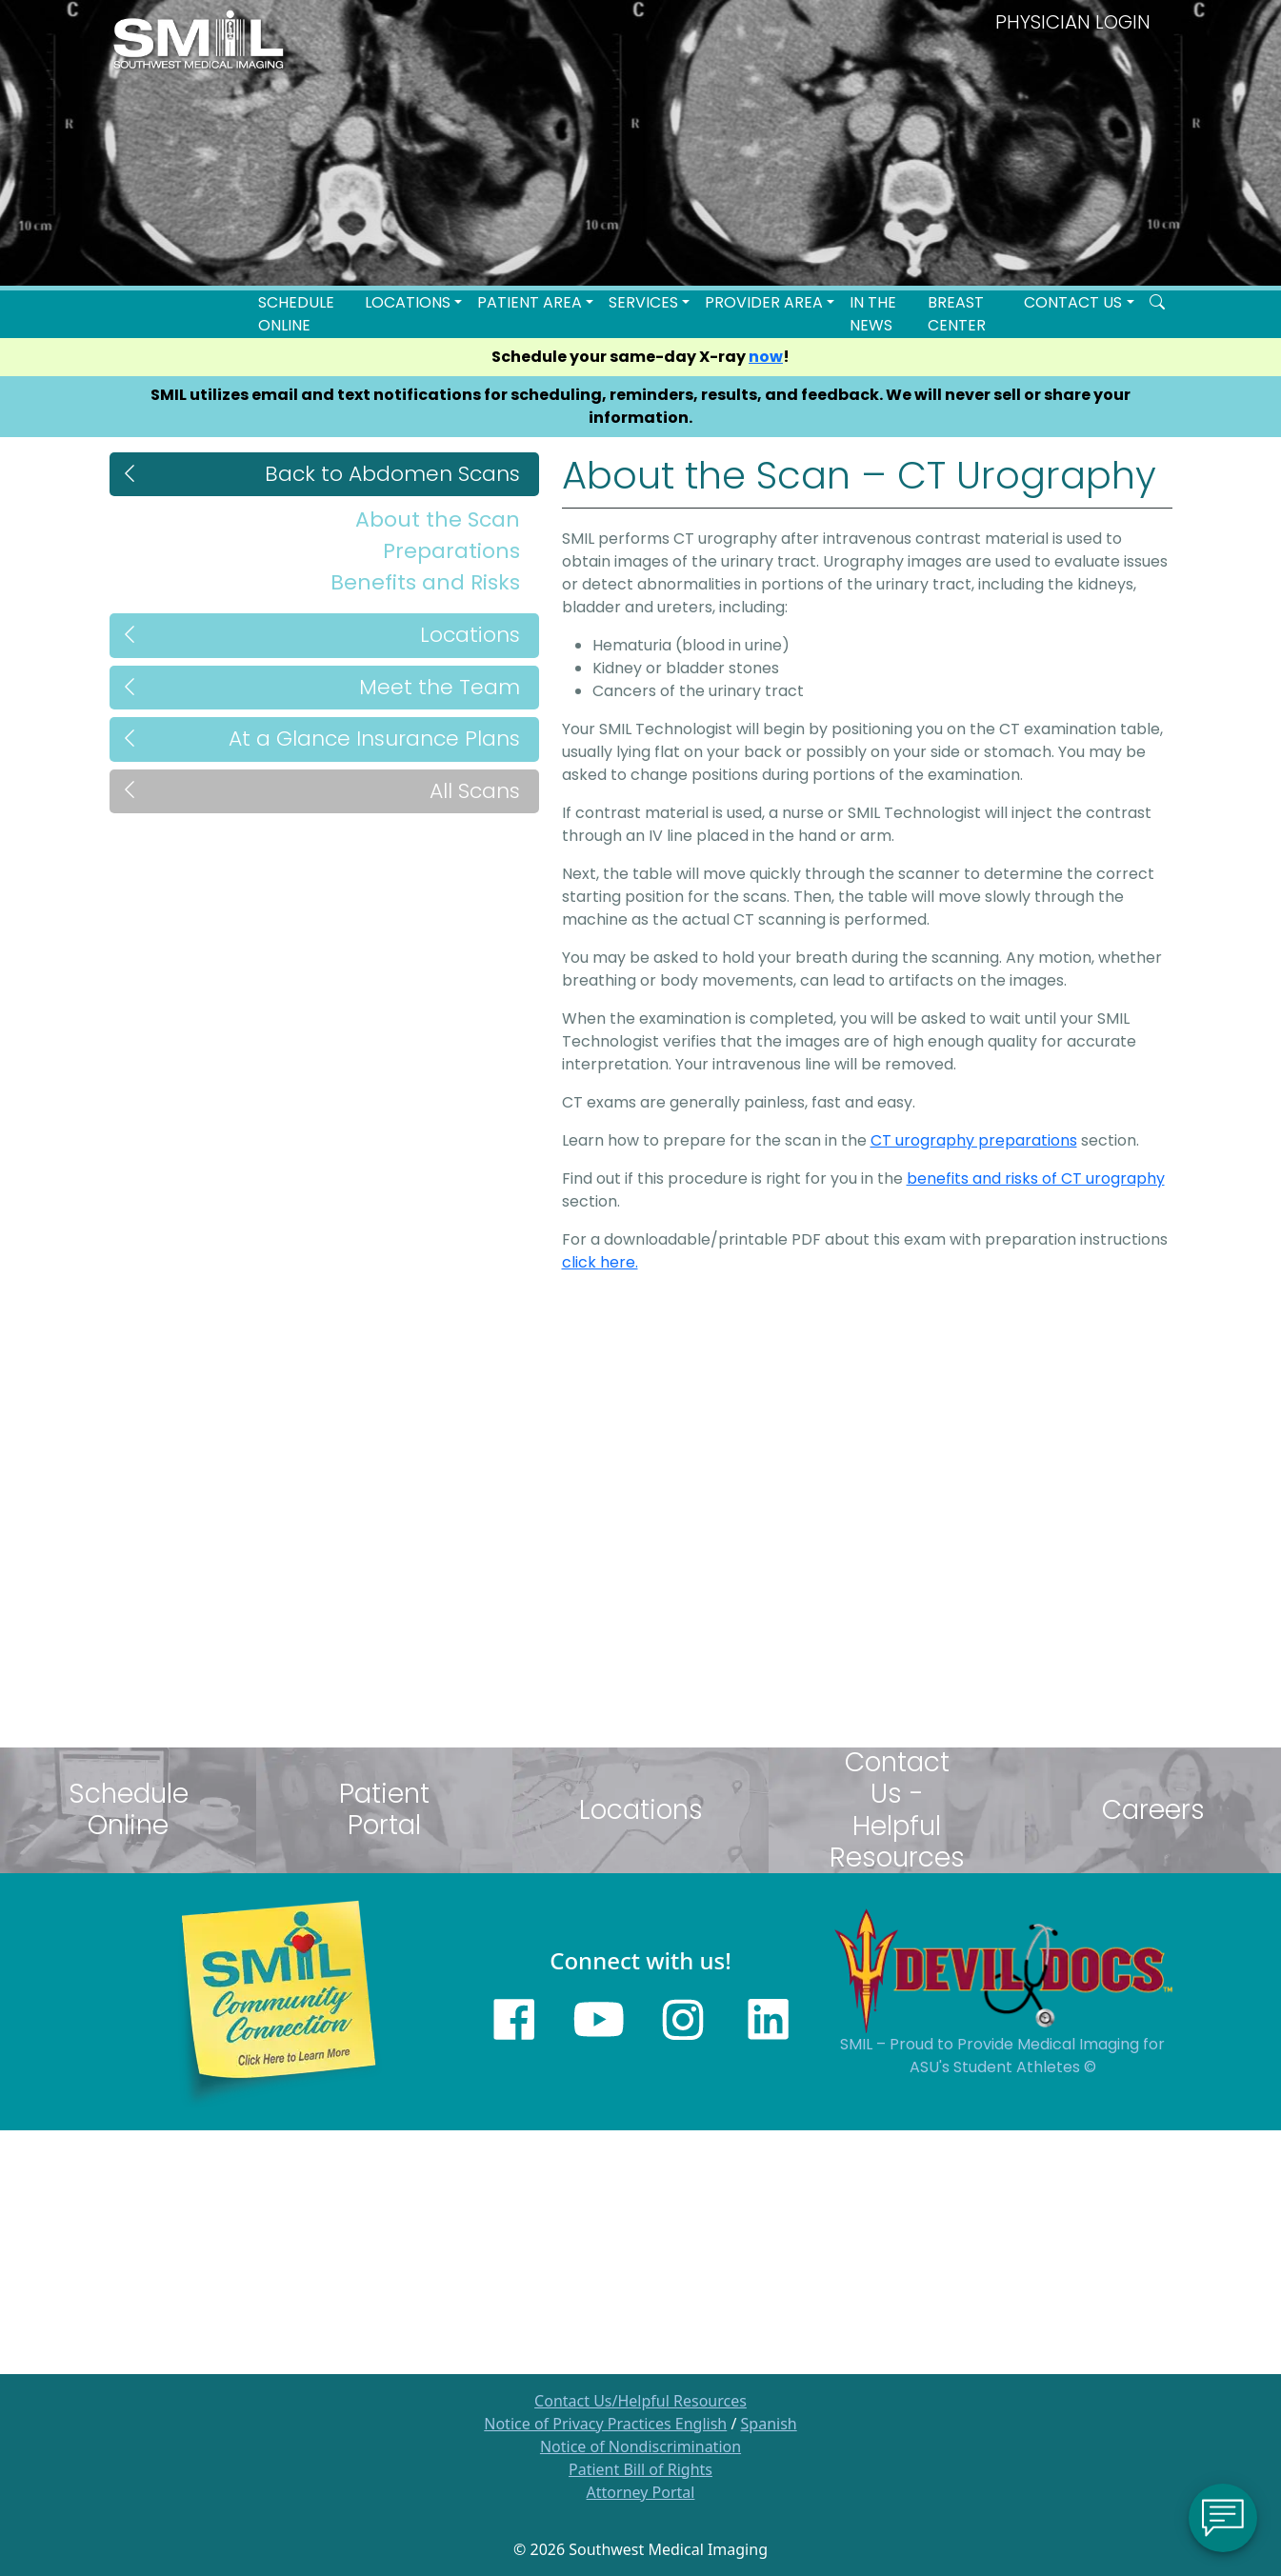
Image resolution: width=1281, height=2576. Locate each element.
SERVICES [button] (643, 302)
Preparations (451, 551)
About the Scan (437, 519)
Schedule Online (296, 313)
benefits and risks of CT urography (1036, 1178)
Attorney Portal (641, 2492)
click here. (600, 1262)
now (766, 357)
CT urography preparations (974, 1140)
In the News (873, 313)
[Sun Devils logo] (1002, 1969)
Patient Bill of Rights (640, 2469)
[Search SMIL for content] (1157, 303)
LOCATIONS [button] (407, 302)
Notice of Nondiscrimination (640, 2446)
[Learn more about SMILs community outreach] (278, 1999)
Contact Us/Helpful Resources (640, 2400)
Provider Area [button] (764, 302)
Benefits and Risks (425, 582)
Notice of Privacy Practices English (605, 2423)
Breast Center (957, 313)
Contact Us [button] (1073, 302)
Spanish (769, 2423)
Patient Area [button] (529, 302)
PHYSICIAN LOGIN (1073, 22)
